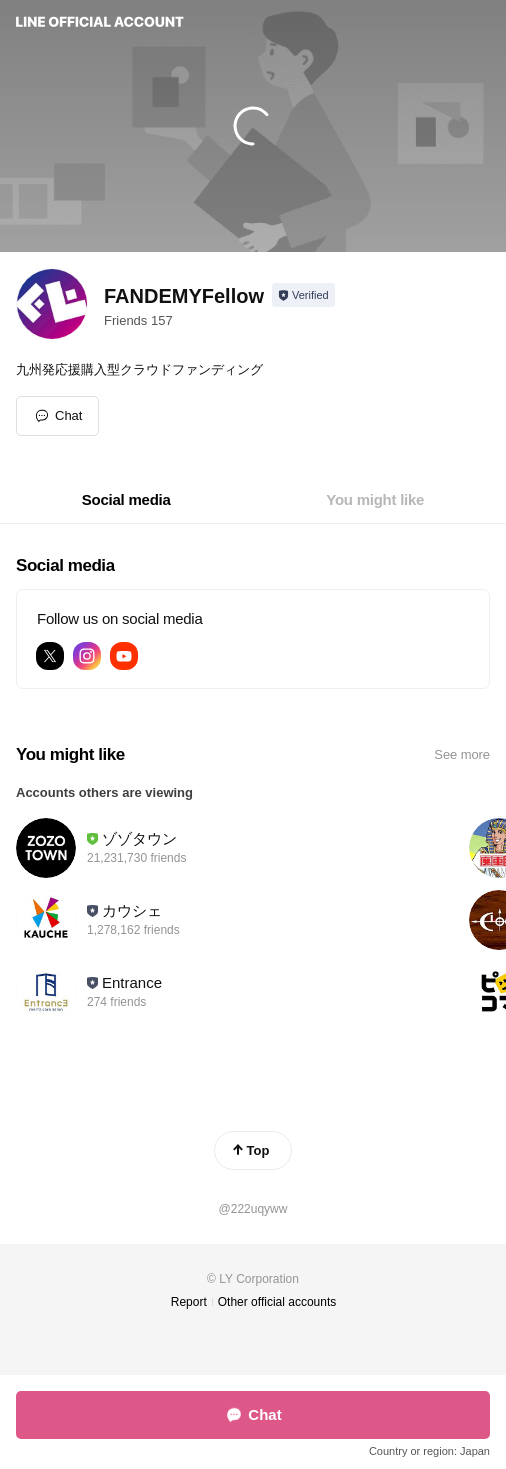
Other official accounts (277, 1302)
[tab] (126, 500)
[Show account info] (303, 295)
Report (189, 1302)
